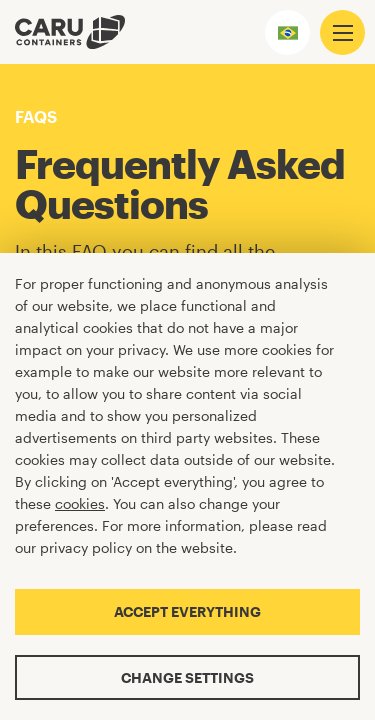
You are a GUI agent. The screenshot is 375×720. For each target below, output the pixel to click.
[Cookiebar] (187, 486)
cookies (80, 503)
